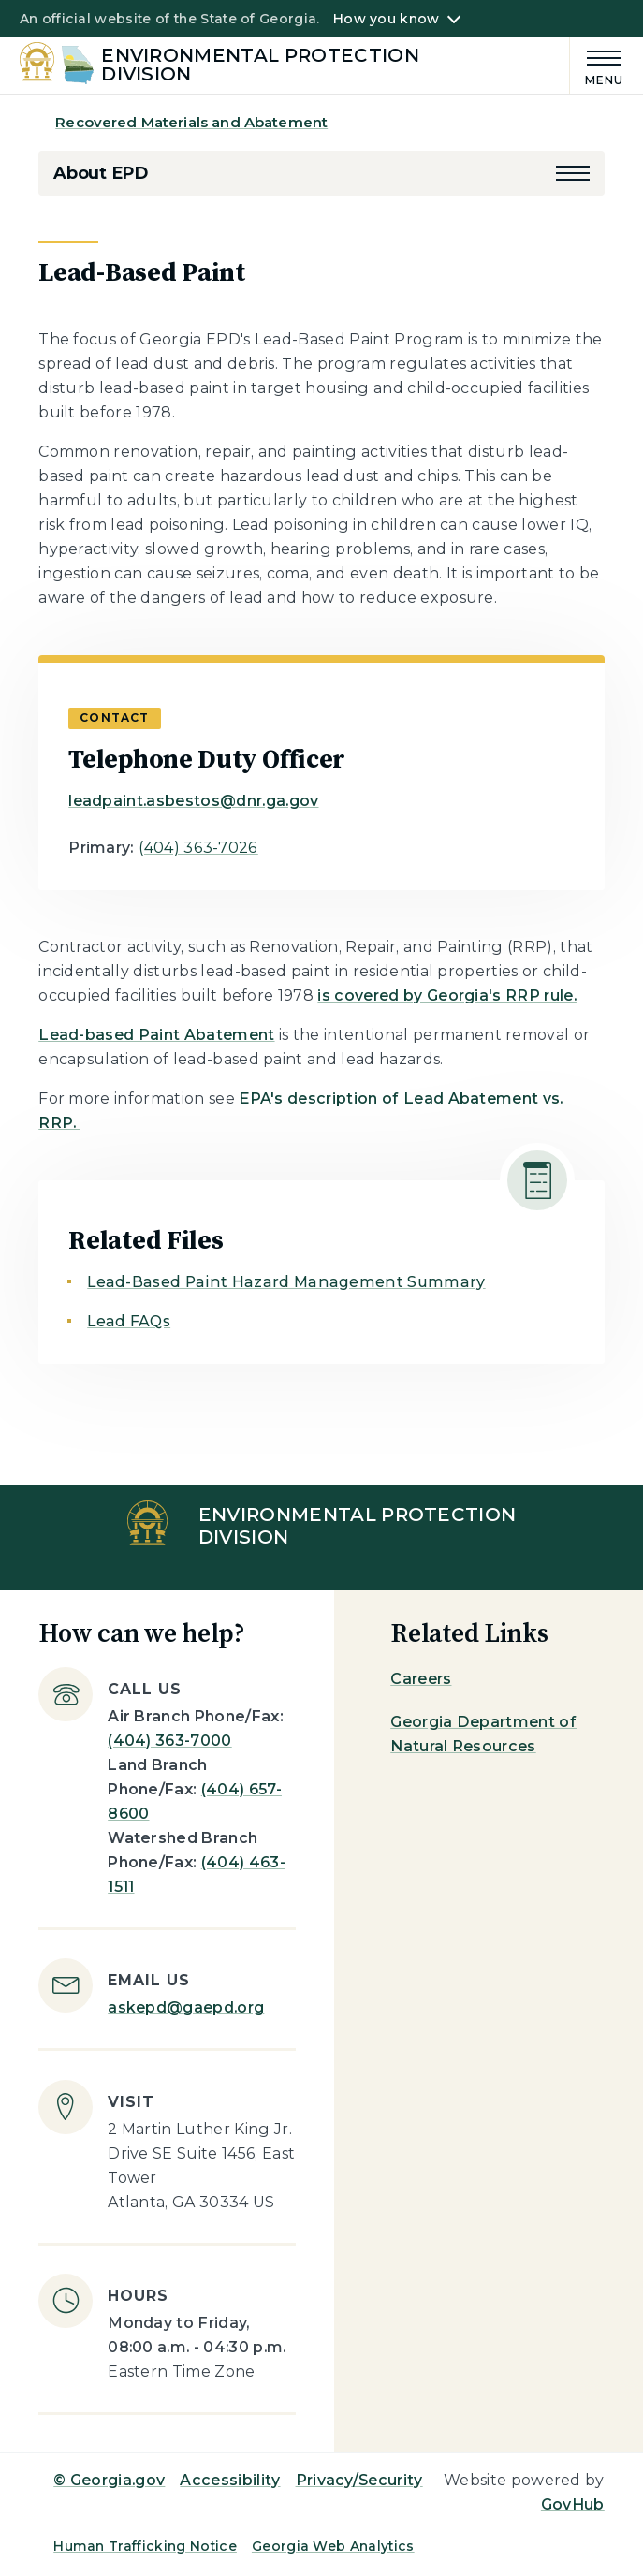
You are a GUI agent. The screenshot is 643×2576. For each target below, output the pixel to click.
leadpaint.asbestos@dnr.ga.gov (193, 801)
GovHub (573, 2504)
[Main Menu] (597, 65)
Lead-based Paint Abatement (156, 1035)
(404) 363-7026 (198, 847)
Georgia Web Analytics (333, 2546)
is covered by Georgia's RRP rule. (447, 995)
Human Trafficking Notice (145, 2546)
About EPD (100, 173)
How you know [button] (386, 18)
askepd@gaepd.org (186, 2007)
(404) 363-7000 (169, 1740)
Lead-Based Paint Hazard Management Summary (286, 1282)
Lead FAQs (128, 1321)
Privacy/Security (359, 2480)
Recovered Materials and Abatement (191, 122)
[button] (573, 173)
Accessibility (230, 2480)
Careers (420, 1679)
